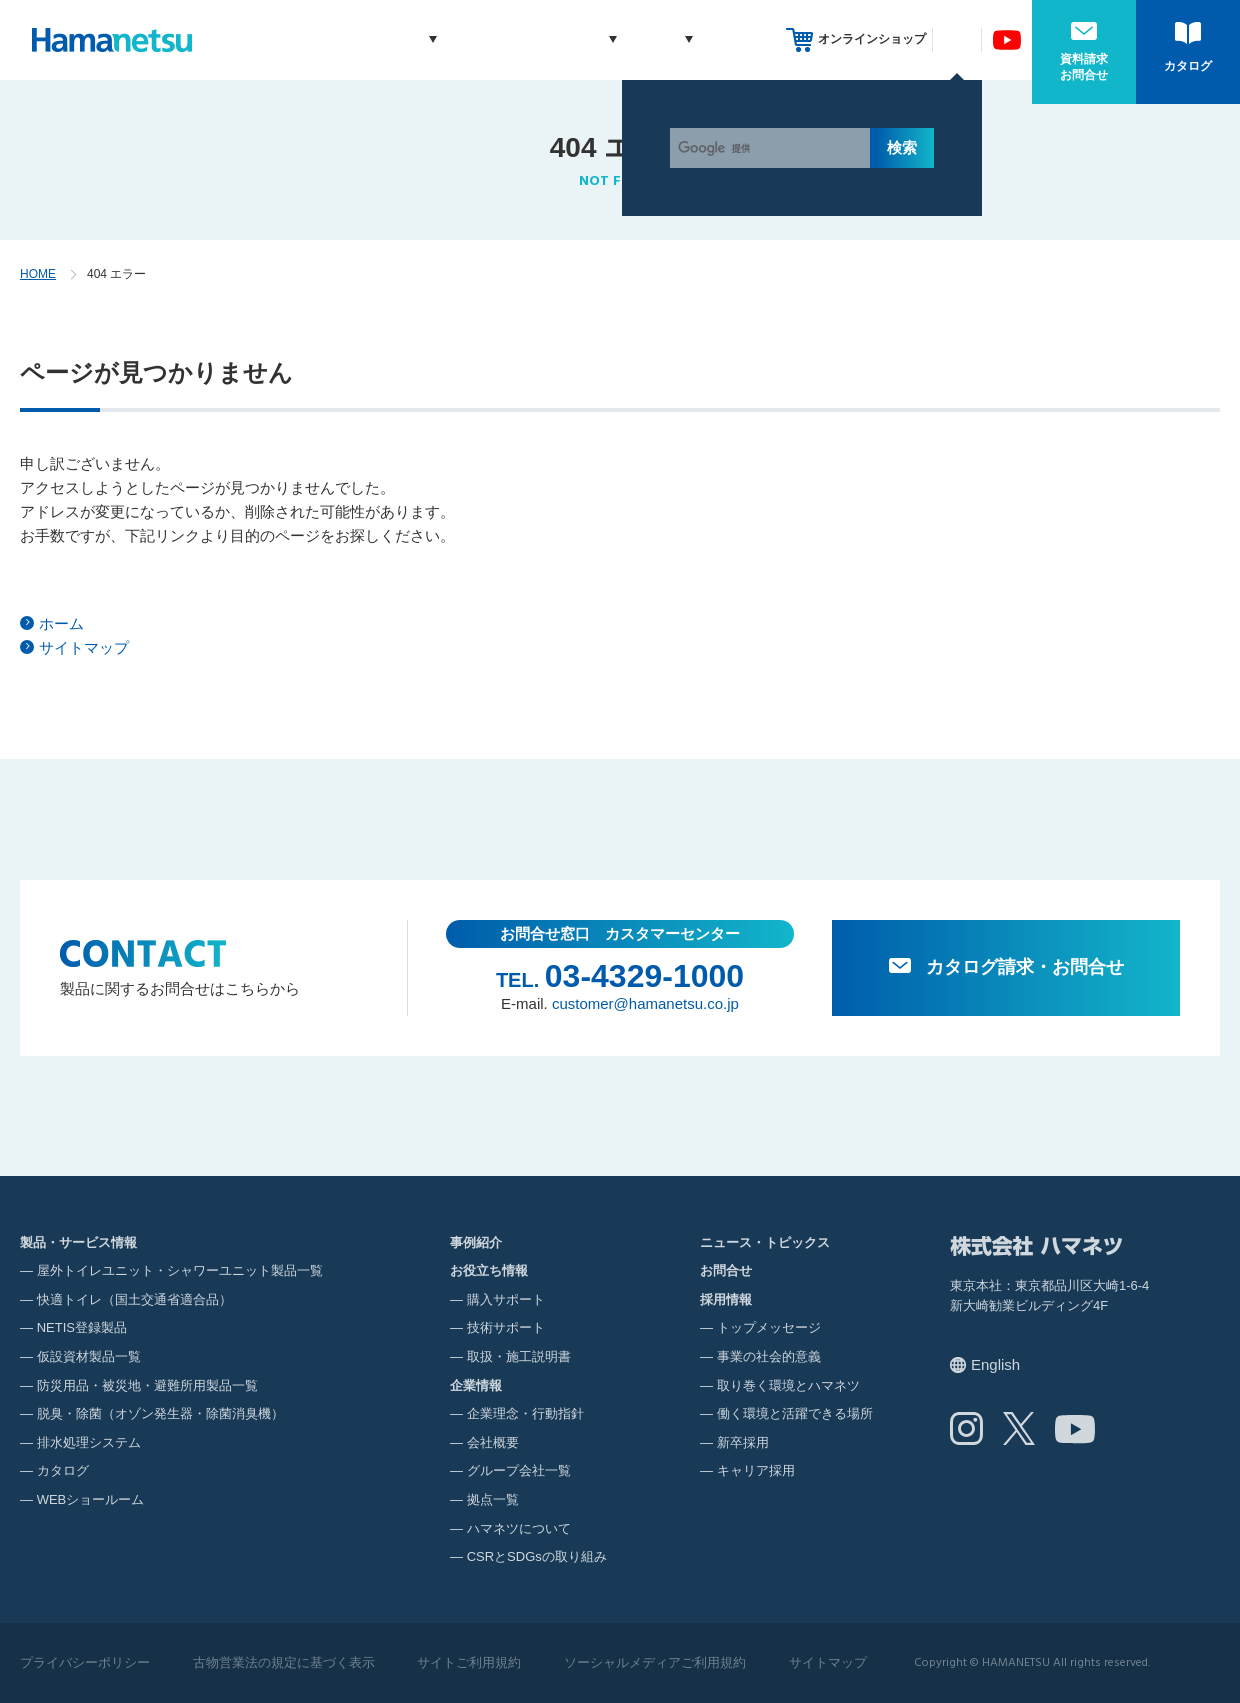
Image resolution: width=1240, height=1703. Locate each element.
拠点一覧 (493, 1499)
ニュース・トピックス (765, 1242)
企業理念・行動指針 (525, 1413)
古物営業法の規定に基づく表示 (284, 1662)
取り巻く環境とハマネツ (788, 1385)
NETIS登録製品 (82, 1327)
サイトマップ (84, 647)
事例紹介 (449, 39)
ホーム (61, 623)
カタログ (1188, 66)
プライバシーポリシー (85, 1662)
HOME (38, 274)
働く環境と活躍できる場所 (795, 1413)
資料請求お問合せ (1084, 67)
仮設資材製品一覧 (89, 1356)
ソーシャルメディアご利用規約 (655, 1662)
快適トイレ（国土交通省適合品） (134, 1299)
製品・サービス (331, 39)
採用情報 (743, 39)
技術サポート (506, 1327)
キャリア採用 (756, 1470)
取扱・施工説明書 (519, 1356)
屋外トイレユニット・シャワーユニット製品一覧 (180, 1270)
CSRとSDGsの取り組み (537, 1556)
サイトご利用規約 (469, 1662)
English (995, 1364)
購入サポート (506, 1299)
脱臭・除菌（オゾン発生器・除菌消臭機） (160, 1413)
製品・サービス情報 (78, 1242)
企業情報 (648, 39)
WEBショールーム (91, 1499)
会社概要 (493, 1442)
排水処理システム (89, 1442)
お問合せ (726, 1270)
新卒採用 (743, 1442)
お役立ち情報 (539, 39)
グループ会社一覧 (519, 1470)
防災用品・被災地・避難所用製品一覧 (147, 1385)
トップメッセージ (769, 1327)
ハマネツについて (519, 1528)
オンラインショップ (872, 39)
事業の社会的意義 (769, 1356)
